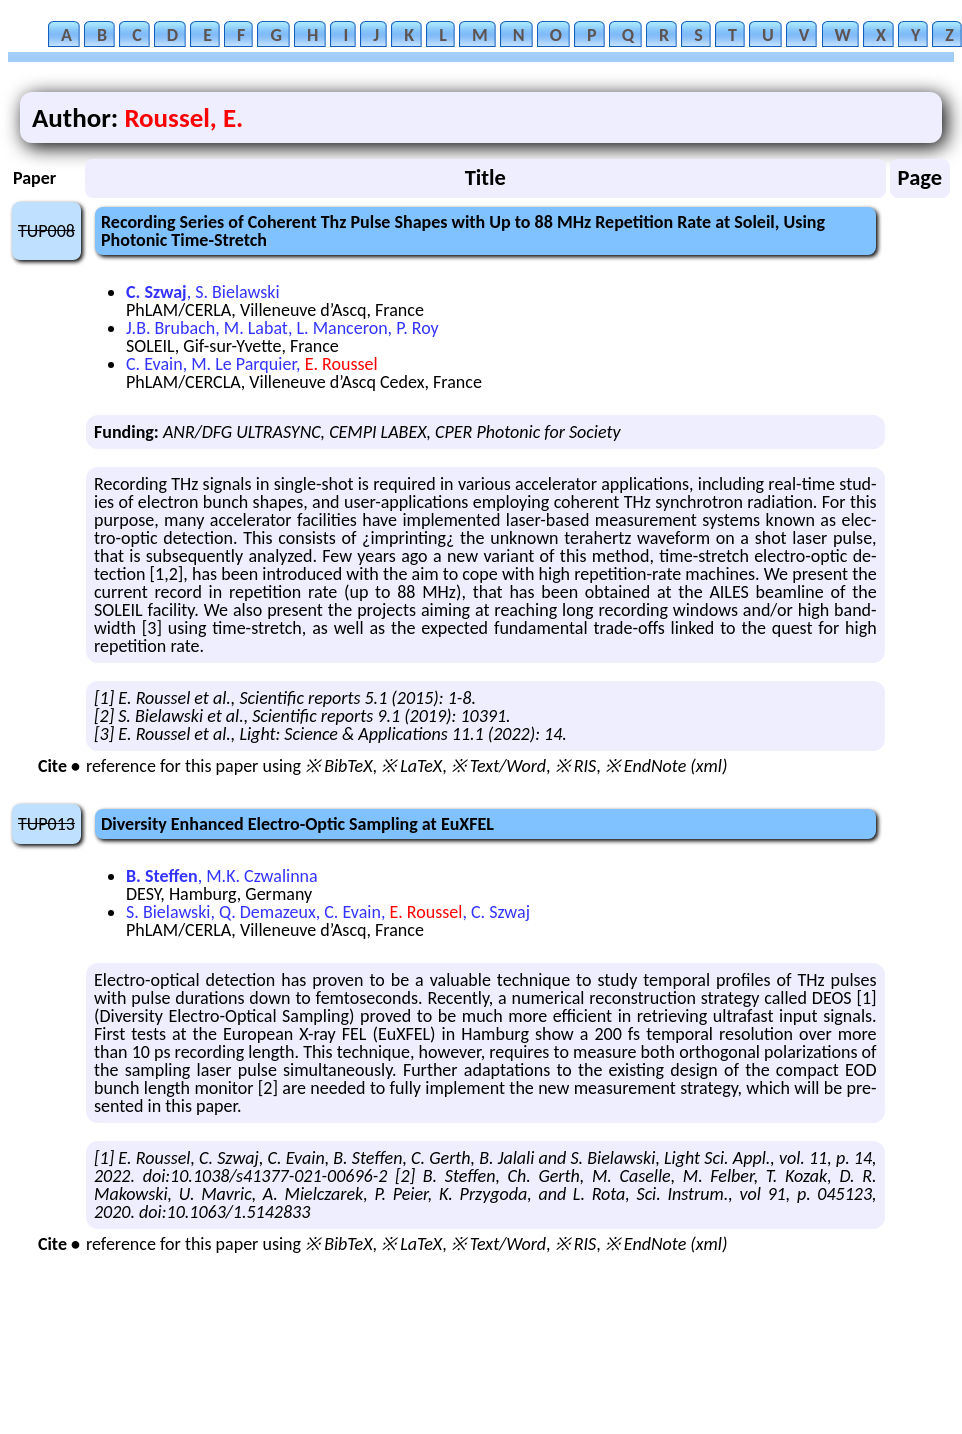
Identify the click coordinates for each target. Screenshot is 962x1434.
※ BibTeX (338, 766)
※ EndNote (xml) (666, 766)
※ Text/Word (498, 766)
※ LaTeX (411, 766)
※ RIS (576, 766)
